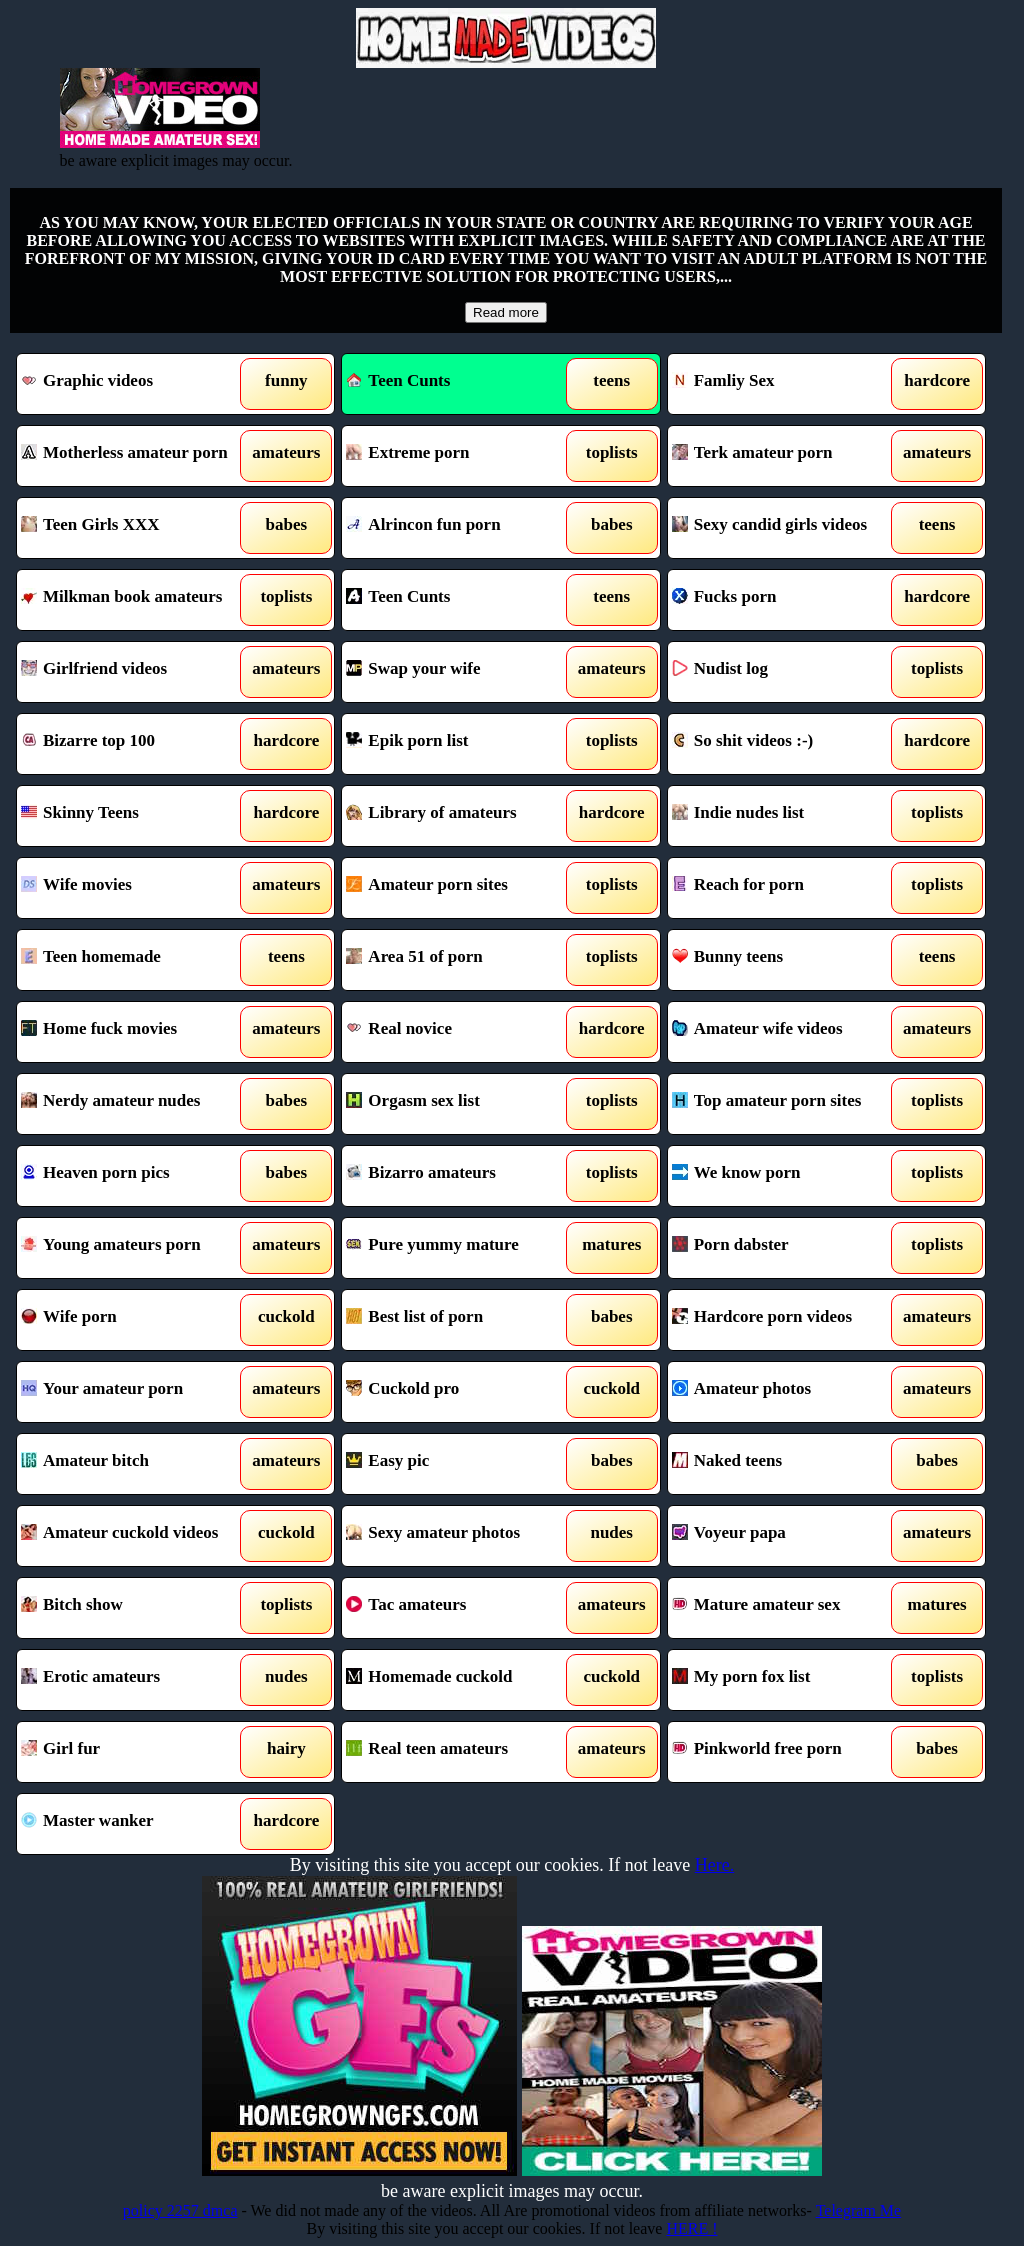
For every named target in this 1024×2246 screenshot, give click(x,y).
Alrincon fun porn (460, 528)
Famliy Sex (786, 384)
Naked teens (786, 1464)
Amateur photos (786, 1392)
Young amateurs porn (135, 1248)
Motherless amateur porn (135, 456)
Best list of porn (460, 1320)
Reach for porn (786, 888)
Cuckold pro (460, 1392)
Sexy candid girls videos (786, 528)
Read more (506, 312)
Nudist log (786, 672)
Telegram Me (859, 2210)
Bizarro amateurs (460, 1176)
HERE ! (691, 2228)
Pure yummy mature (460, 1248)
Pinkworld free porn (786, 1752)
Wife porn (135, 1320)
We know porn (786, 1176)
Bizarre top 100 (135, 744)
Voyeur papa (786, 1536)
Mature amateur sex (786, 1608)
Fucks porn (786, 600)
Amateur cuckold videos (135, 1536)
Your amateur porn (135, 1392)
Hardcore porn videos (786, 1320)
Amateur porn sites (460, 888)
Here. (714, 1865)
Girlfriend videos (135, 672)
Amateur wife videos (786, 1032)
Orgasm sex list (460, 1104)
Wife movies (135, 888)
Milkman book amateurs (135, 600)
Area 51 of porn (460, 960)
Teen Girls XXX (135, 528)
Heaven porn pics (135, 1176)
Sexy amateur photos (460, 1536)
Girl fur (135, 1752)
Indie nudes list (786, 816)
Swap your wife (460, 672)
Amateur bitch (135, 1464)
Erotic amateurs (135, 1680)
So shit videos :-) (786, 744)
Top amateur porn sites (786, 1104)
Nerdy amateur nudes (135, 1104)
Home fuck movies (135, 1032)
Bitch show (135, 1608)
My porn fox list (786, 1680)
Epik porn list (460, 744)
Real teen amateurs (460, 1752)
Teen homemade (135, 960)
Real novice (460, 1032)
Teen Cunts (398, 380)
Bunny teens (786, 960)
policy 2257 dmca (180, 2210)
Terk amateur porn (786, 456)
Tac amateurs (460, 1608)
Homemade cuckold (460, 1680)
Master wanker (135, 1824)
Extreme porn (460, 456)
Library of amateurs (460, 816)
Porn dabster (786, 1248)
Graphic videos (135, 384)
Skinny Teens (135, 816)
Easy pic (460, 1464)
